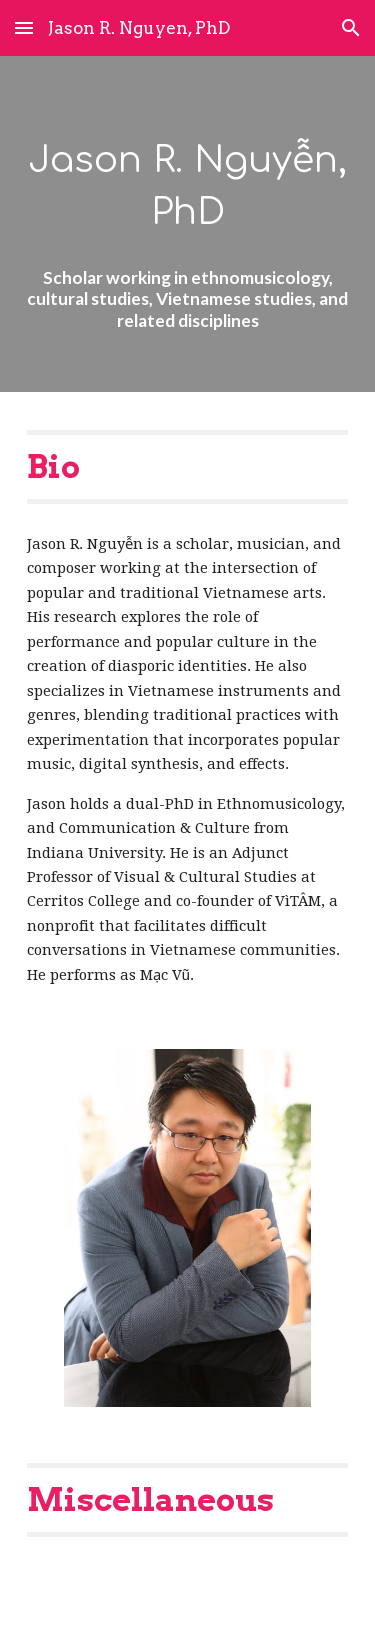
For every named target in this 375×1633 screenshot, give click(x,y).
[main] (188, 224)
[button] (24, 27)
